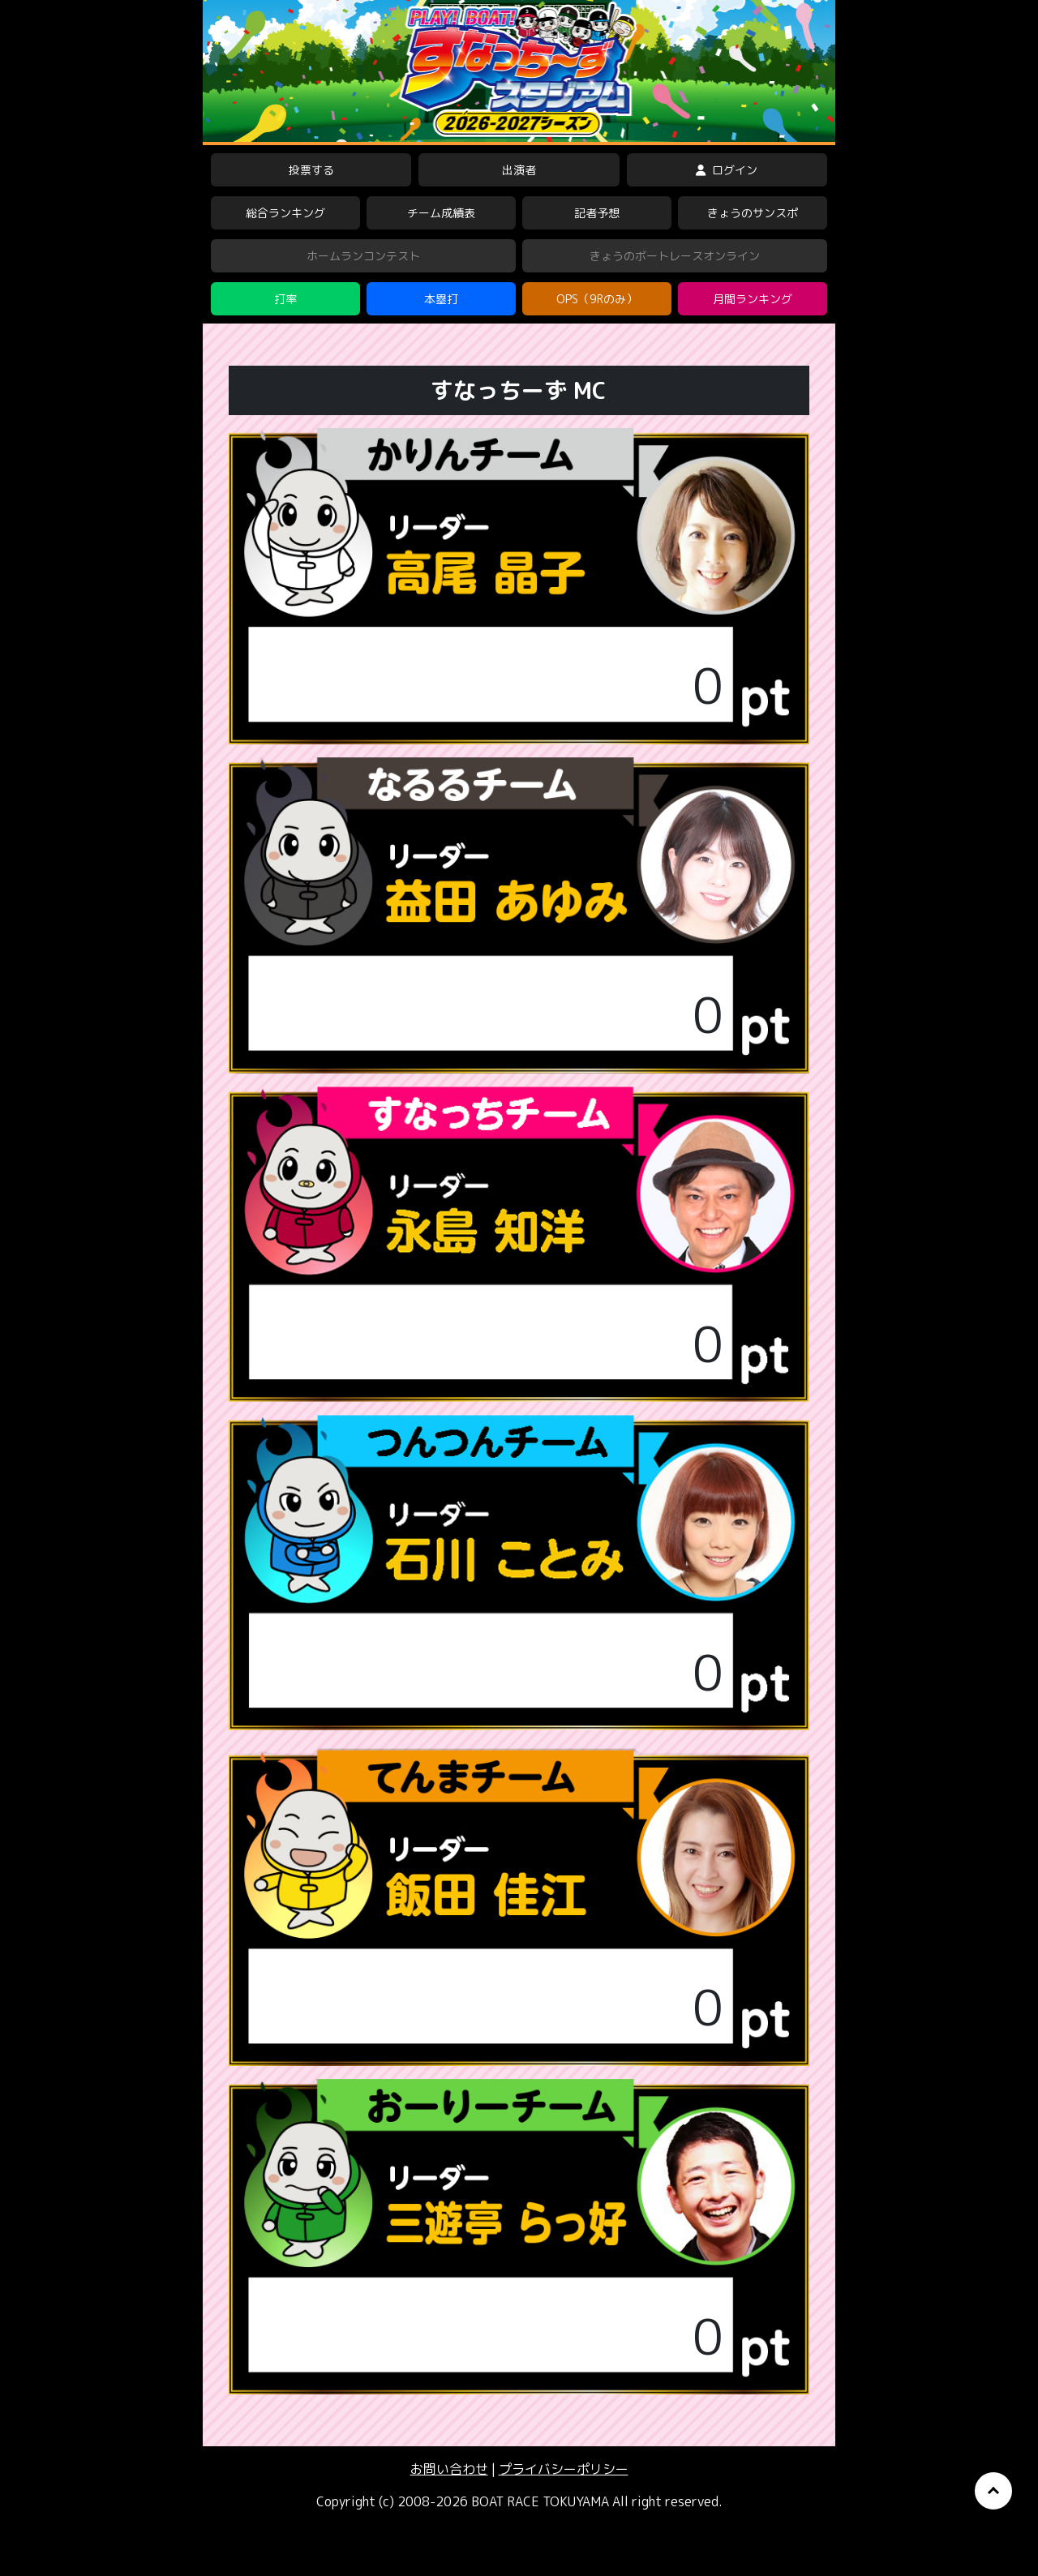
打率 (285, 298)
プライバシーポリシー (563, 2469)
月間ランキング (752, 298)
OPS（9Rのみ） (596, 298)
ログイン (726, 170)
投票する (311, 170)
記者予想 (597, 213)
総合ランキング (285, 213)
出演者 (519, 170)
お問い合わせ (449, 2469)
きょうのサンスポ (752, 213)
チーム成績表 (441, 213)
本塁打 (441, 298)
